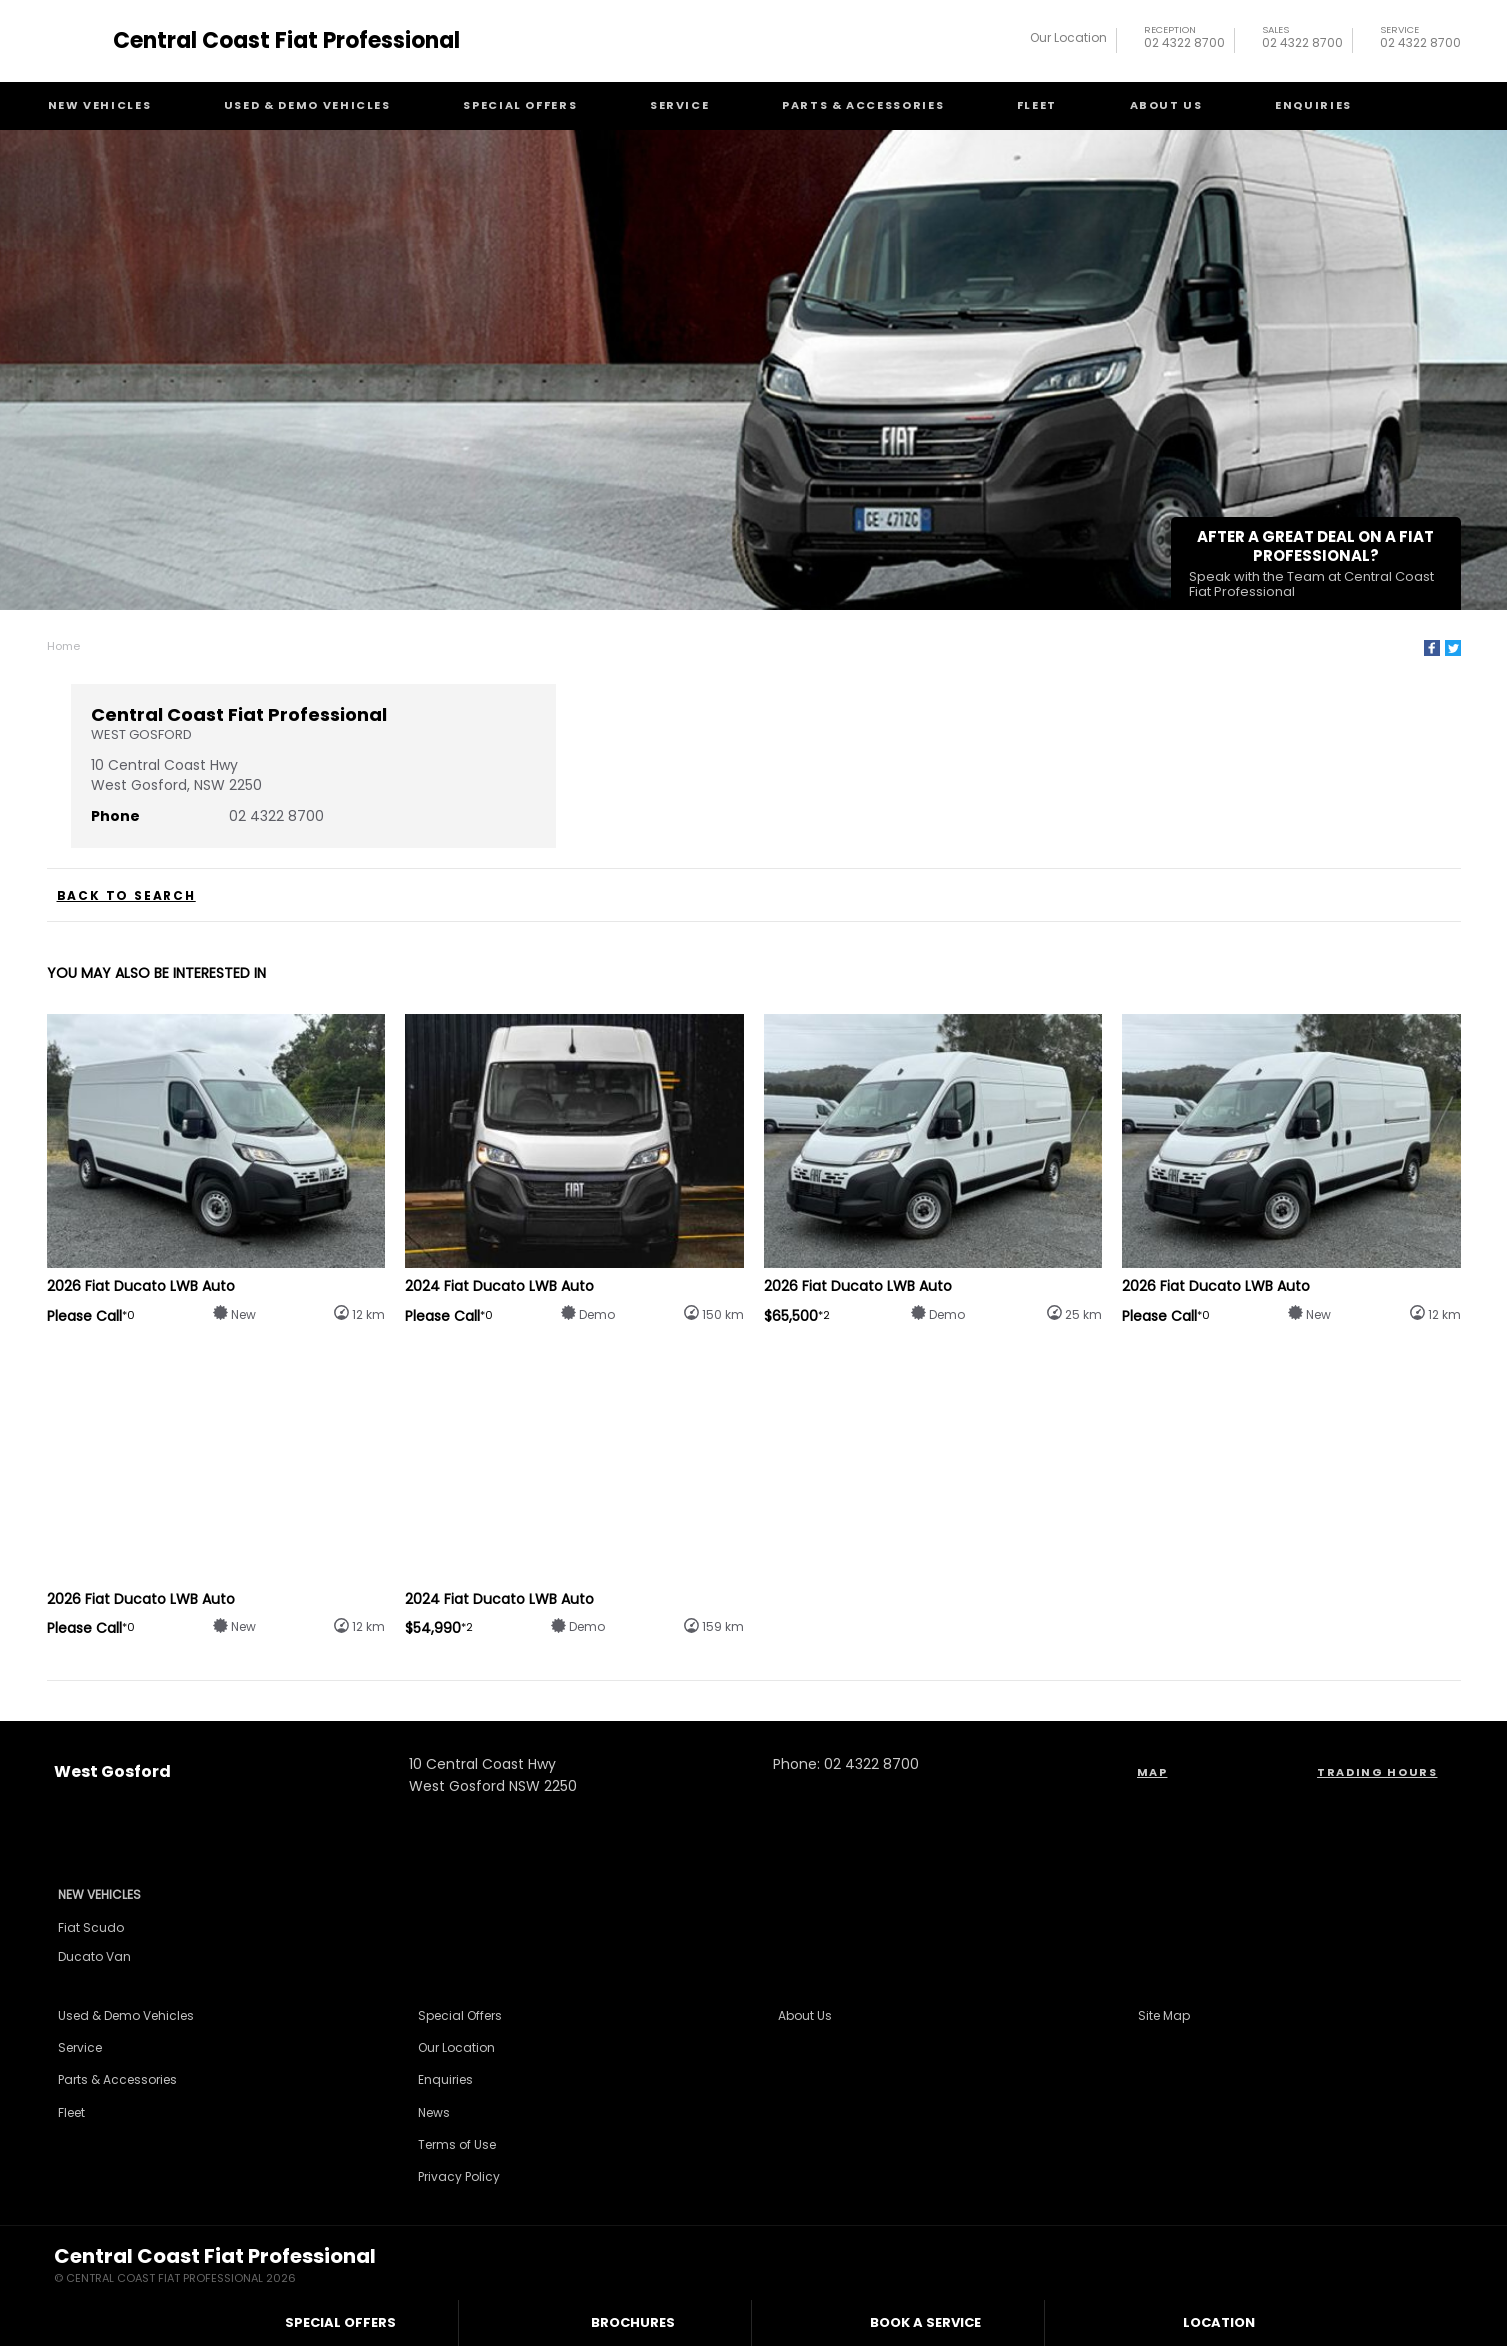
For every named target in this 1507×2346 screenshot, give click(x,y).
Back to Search (126, 896)
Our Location (1068, 37)
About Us (1166, 105)
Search (1422, 105)
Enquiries (1313, 105)
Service (680, 105)
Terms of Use (457, 2144)
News (434, 2112)
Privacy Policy (459, 2176)
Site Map (1164, 2015)
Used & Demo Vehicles (307, 105)
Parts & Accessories (863, 105)
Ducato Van (94, 1956)
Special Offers (520, 105)
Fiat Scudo (91, 1927)
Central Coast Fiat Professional (286, 41)
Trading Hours (1377, 1772)
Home (63, 646)
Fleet (1037, 105)
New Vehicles (100, 105)
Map (1152, 1772)
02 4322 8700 (1184, 39)
